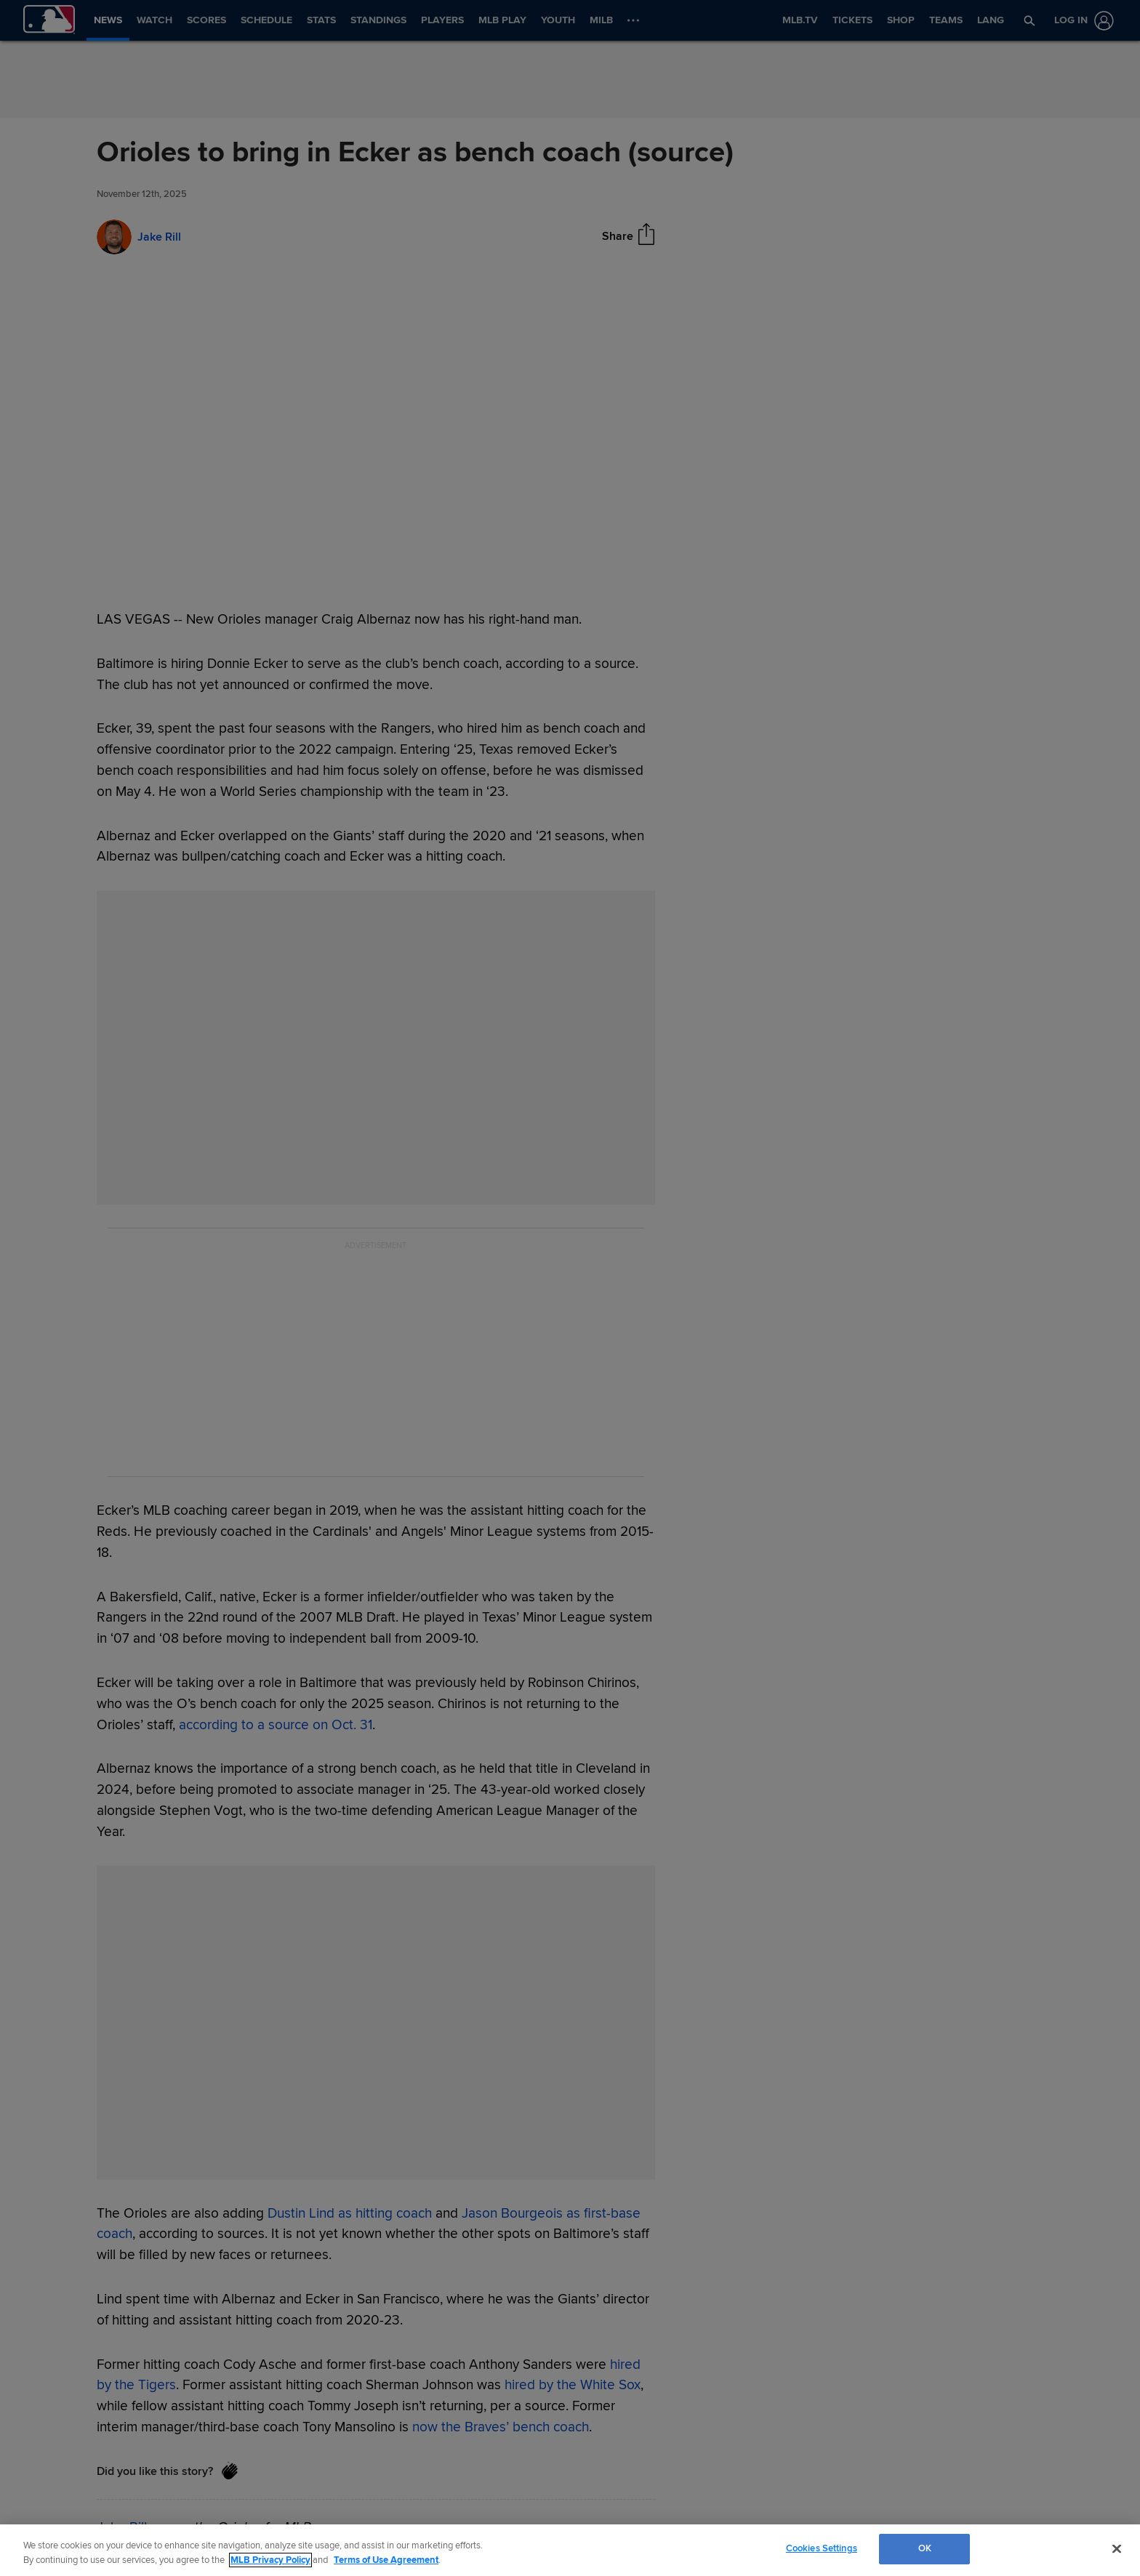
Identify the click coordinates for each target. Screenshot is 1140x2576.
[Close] (1117, 2548)
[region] (570, 2550)
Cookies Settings (821, 2548)
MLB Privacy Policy (270, 2560)
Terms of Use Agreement (386, 2560)
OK (924, 2548)
